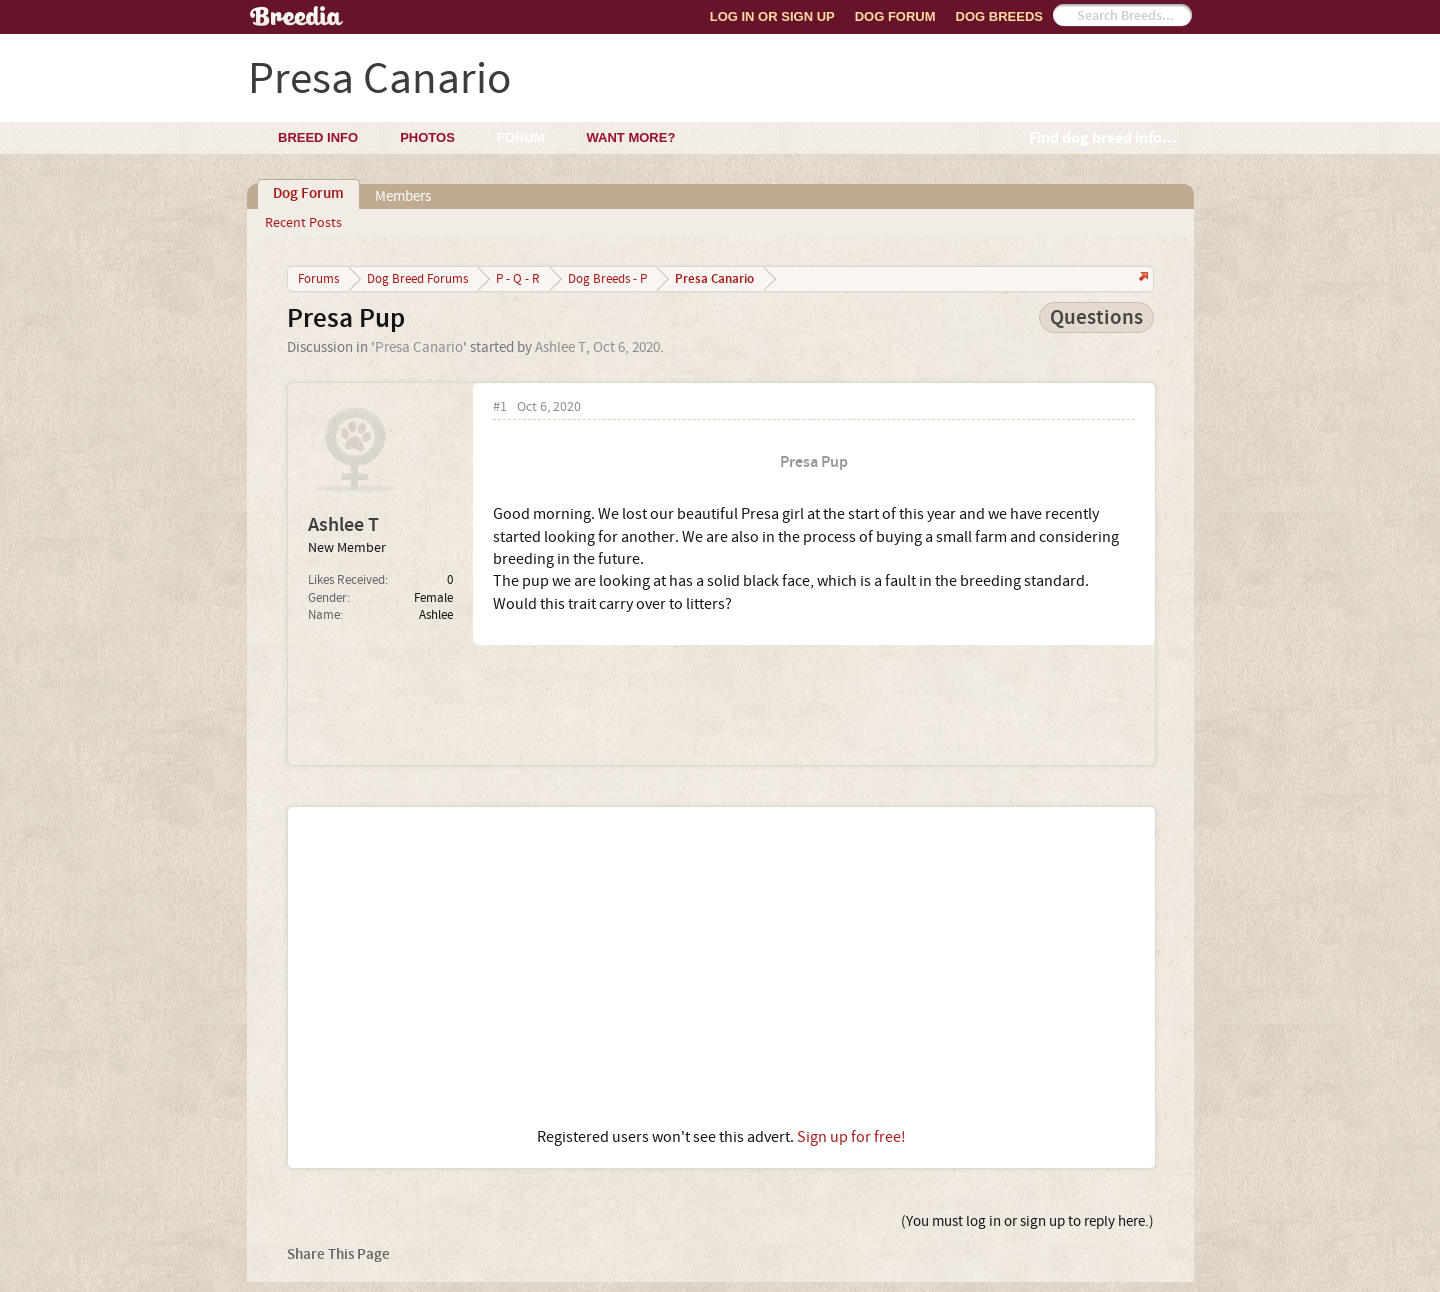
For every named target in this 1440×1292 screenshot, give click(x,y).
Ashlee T (560, 347)
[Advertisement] (721, 967)
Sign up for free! (851, 1137)
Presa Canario (419, 347)
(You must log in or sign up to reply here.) (1027, 1221)
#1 (500, 407)
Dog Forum (895, 16)
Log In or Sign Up (772, 16)
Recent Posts (303, 223)
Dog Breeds (999, 16)
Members (403, 196)
